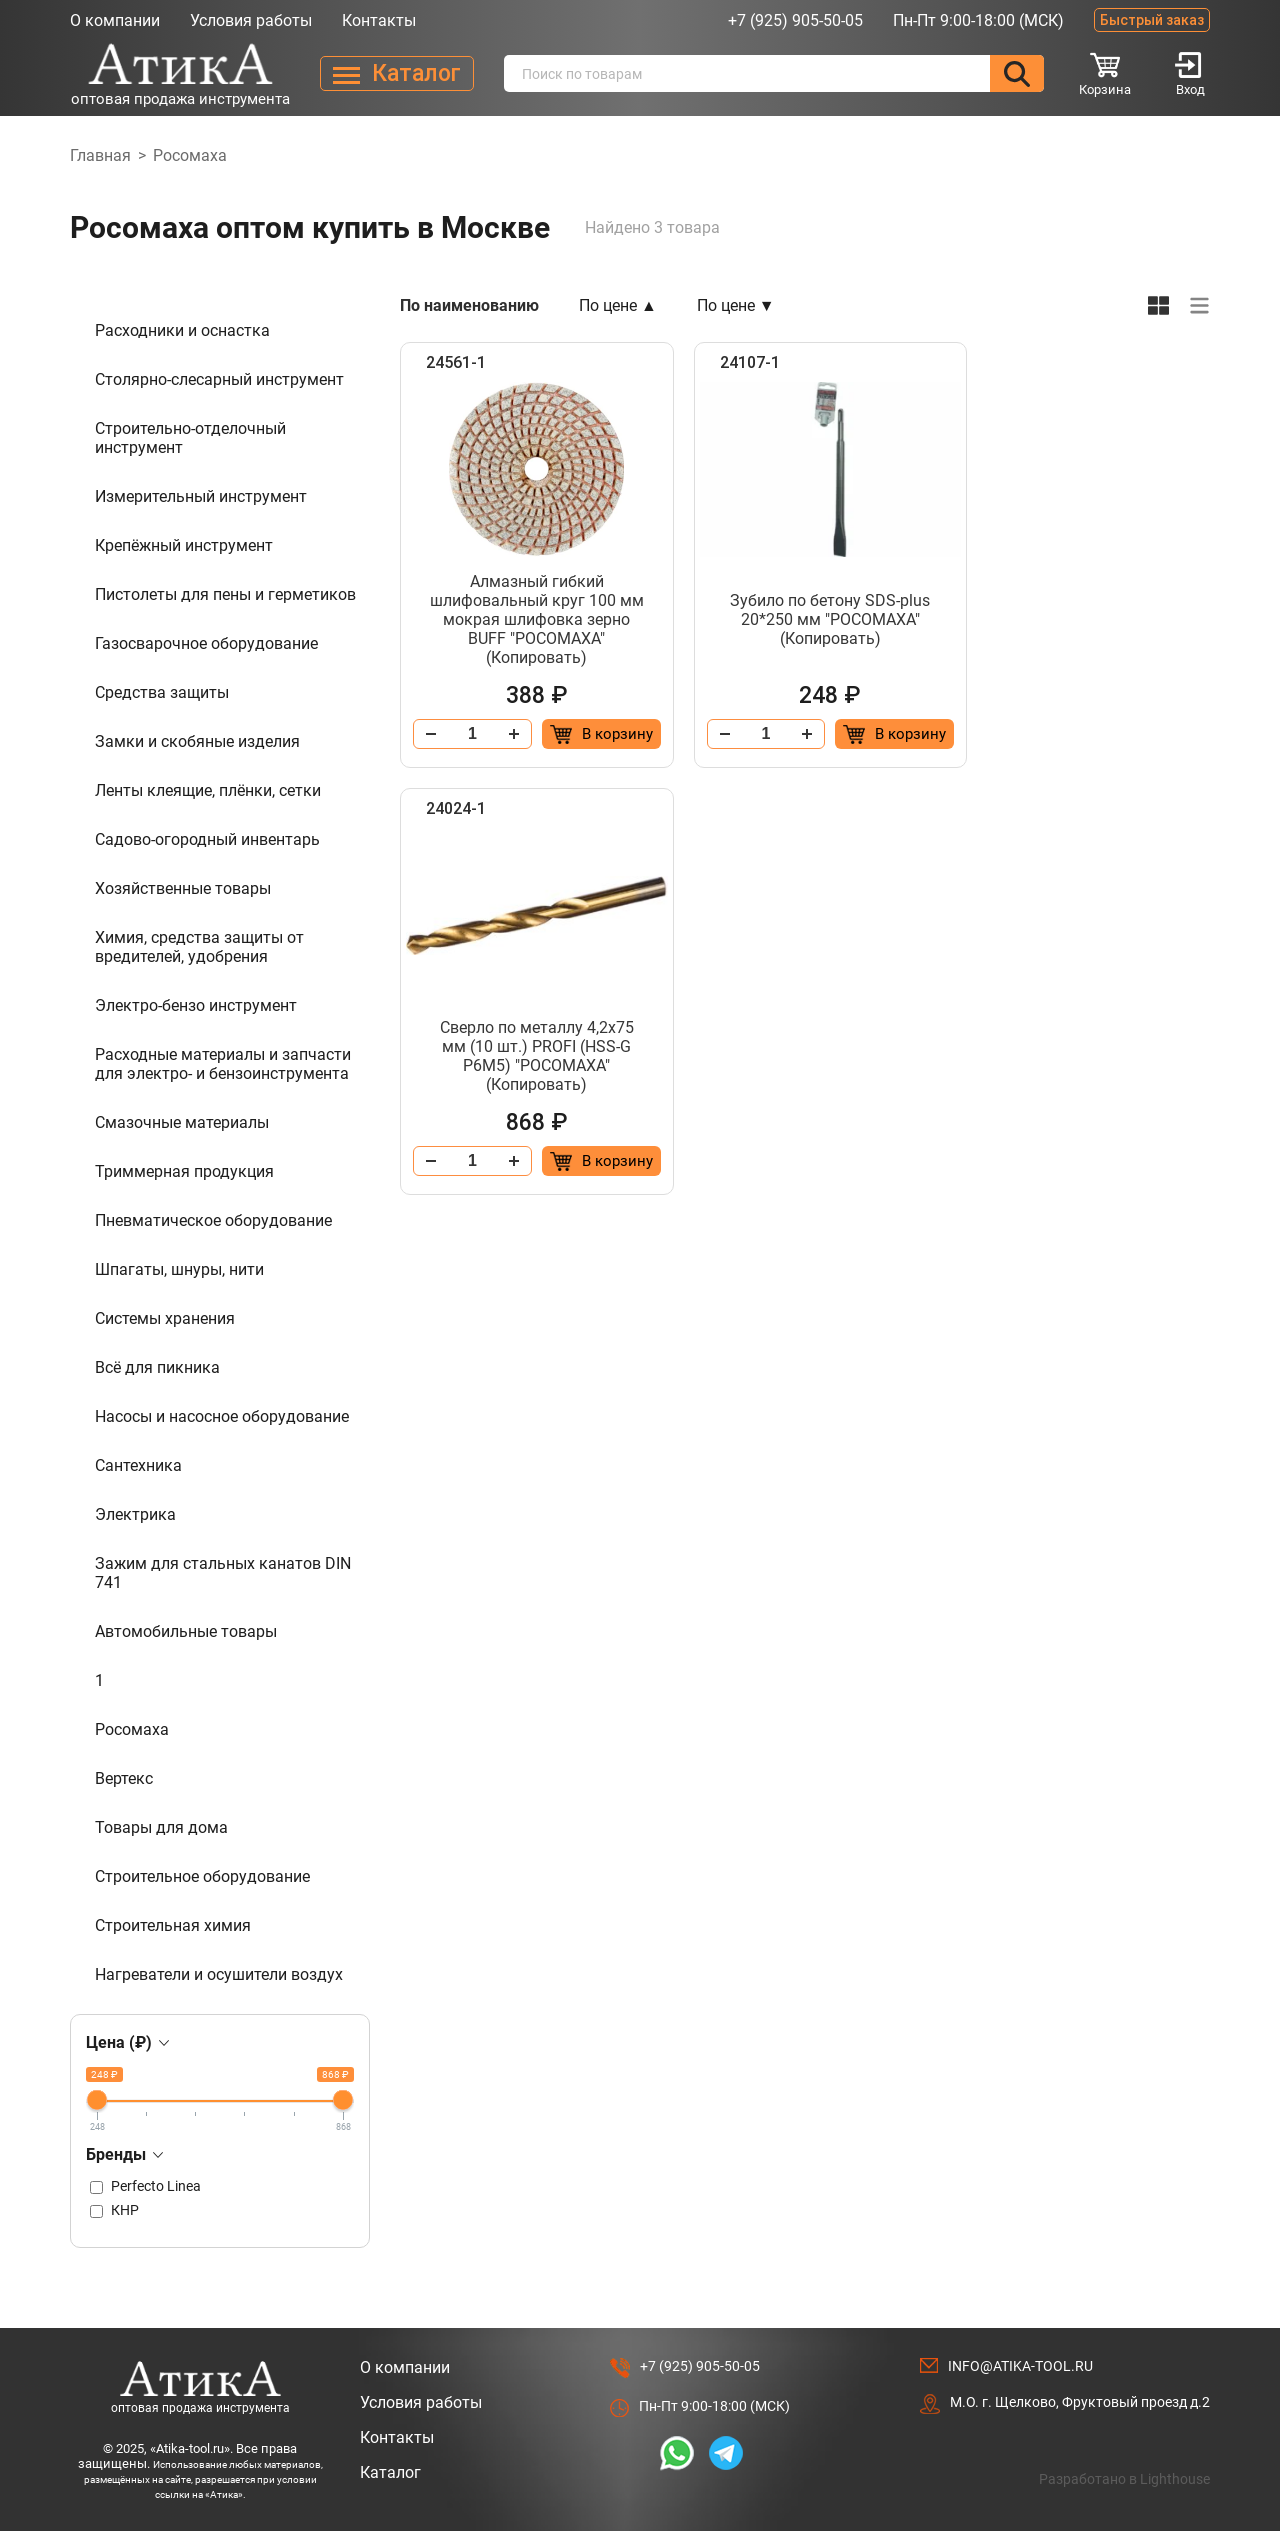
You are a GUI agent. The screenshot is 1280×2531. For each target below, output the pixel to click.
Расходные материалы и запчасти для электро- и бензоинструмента (223, 1064)
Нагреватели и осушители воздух (219, 1974)
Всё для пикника (157, 1367)
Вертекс (124, 1778)
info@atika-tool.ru (1020, 2366)
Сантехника (138, 1465)
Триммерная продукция (184, 1171)
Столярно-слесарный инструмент (219, 379)
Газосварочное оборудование (206, 643)
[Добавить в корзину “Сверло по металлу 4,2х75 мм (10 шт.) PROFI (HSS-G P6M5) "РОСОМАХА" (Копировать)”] (1142, 734)
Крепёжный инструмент (184, 545)
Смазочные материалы (182, 1122)
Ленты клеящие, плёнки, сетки (208, 790)
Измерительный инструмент (201, 496)
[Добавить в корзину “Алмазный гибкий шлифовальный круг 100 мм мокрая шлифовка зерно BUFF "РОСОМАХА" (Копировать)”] (588, 734)
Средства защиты (162, 692)
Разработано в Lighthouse (1124, 2479)
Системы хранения (165, 1318)
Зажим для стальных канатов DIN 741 (223, 1573)
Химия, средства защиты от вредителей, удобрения (199, 947)
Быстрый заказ (1152, 20)
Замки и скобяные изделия (197, 741)
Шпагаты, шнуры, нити (179, 1269)
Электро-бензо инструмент (196, 1005)
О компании (115, 20)
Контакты (379, 20)
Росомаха (132, 1729)
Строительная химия (173, 1925)
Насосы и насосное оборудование (222, 1416)
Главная (100, 155)
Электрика (135, 1514)
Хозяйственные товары (183, 888)
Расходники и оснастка (182, 330)
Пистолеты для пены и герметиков (225, 594)
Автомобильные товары (186, 1631)
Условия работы (251, 20)
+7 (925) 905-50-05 (795, 20)
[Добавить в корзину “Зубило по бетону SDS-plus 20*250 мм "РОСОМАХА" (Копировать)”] (865, 734)
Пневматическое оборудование (213, 1220)
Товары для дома (161, 1827)
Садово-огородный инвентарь (207, 839)
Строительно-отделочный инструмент (190, 438)
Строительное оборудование (202, 1876)
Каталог (390, 2472)
